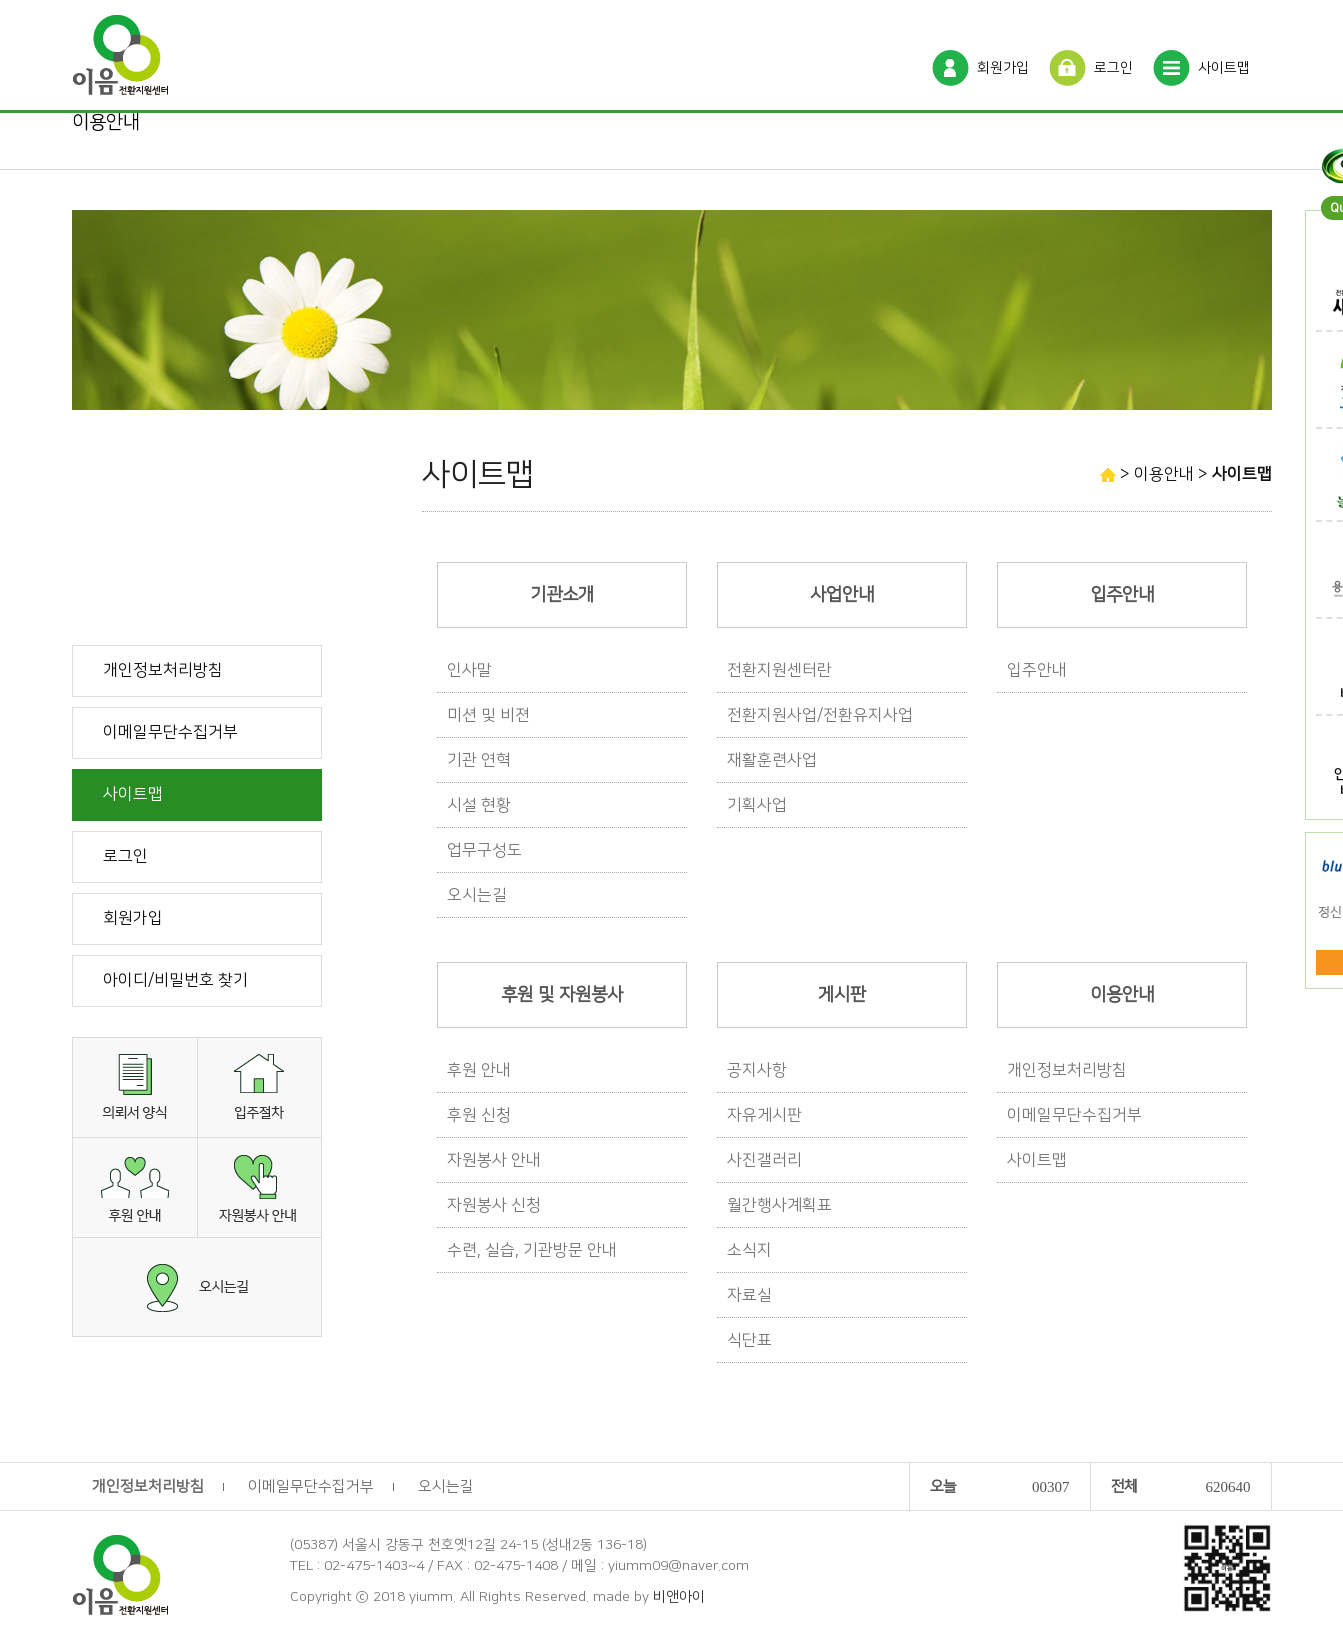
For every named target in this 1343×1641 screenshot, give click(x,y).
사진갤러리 (764, 1160)
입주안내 (1037, 670)
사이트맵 (1224, 68)
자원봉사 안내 (494, 1160)
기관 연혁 (479, 760)
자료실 (749, 1295)
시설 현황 (479, 805)
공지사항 (757, 1070)
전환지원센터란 (779, 670)
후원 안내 (479, 1070)
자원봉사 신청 (494, 1205)
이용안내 (106, 122)
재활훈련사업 (772, 760)
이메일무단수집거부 (170, 732)
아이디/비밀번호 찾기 (175, 980)
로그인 (1113, 68)
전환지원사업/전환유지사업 (820, 715)
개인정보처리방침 (163, 670)
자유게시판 (764, 1115)
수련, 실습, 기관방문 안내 (532, 1250)
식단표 (749, 1340)
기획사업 (757, 805)
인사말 (469, 670)
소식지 (749, 1250)
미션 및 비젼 (488, 715)
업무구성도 (484, 850)
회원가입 (1003, 68)
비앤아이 (679, 1597)
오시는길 (477, 895)
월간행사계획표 (779, 1205)
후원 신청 (479, 1115)
